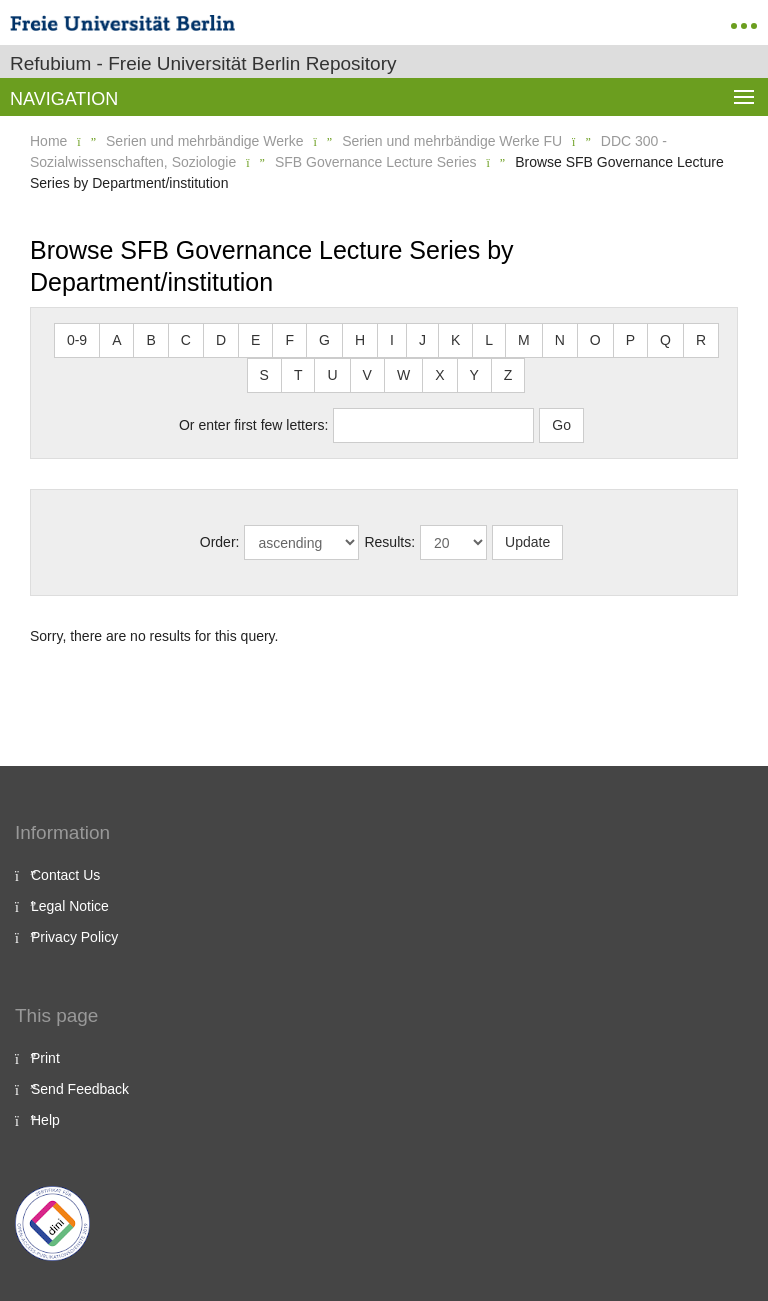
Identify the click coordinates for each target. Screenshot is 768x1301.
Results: (389, 542)
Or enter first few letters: (253, 425)
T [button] (298, 375)
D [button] (221, 340)
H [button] (360, 340)
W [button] (403, 375)
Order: (220, 542)
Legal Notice (70, 906)
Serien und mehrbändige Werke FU (452, 141)
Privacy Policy (74, 937)
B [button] (150, 340)
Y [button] (474, 375)
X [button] (439, 375)
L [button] (489, 340)
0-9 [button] (77, 340)
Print (45, 1058)
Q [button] (665, 340)
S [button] (264, 375)
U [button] (332, 375)
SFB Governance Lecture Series (376, 162)
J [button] (422, 340)
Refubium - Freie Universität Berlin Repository (203, 63)
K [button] (455, 340)
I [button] (392, 340)
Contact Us (65, 875)
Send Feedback (80, 1089)
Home (48, 141)
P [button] (630, 340)
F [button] (289, 340)
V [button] (367, 375)
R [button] (701, 340)
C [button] (186, 340)
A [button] (116, 340)
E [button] (255, 340)
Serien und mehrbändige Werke (204, 141)
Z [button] (508, 375)
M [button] (524, 340)
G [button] (324, 340)
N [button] (560, 340)
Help (45, 1120)
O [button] (595, 340)
